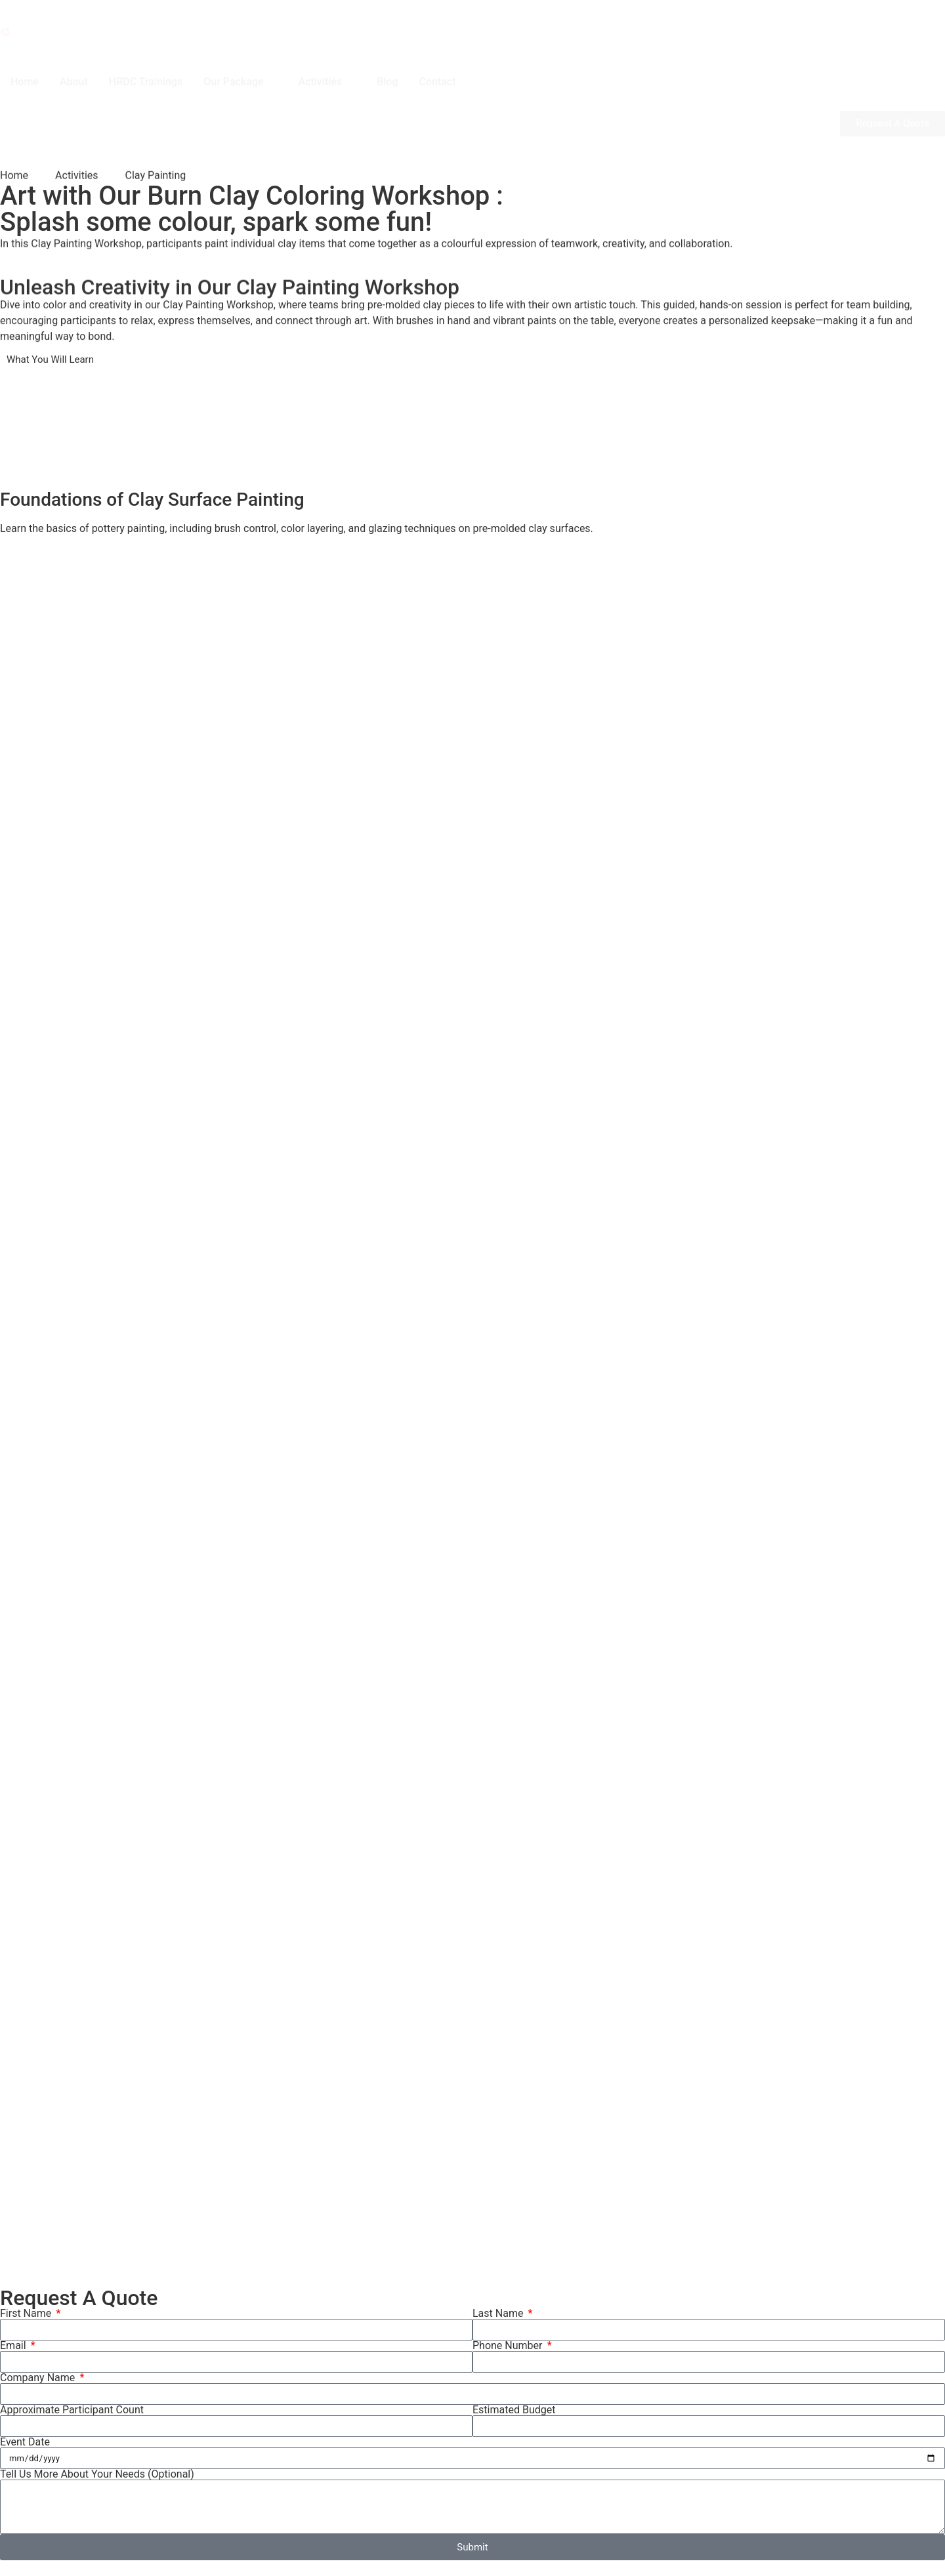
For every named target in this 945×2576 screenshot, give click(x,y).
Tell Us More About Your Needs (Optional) (97, 2474)
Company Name (38, 2378)
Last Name (499, 2313)
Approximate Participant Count (72, 2410)
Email (14, 2346)
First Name (27, 2313)
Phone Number (508, 2346)
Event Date (25, 2442)
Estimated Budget (513, 2410)
